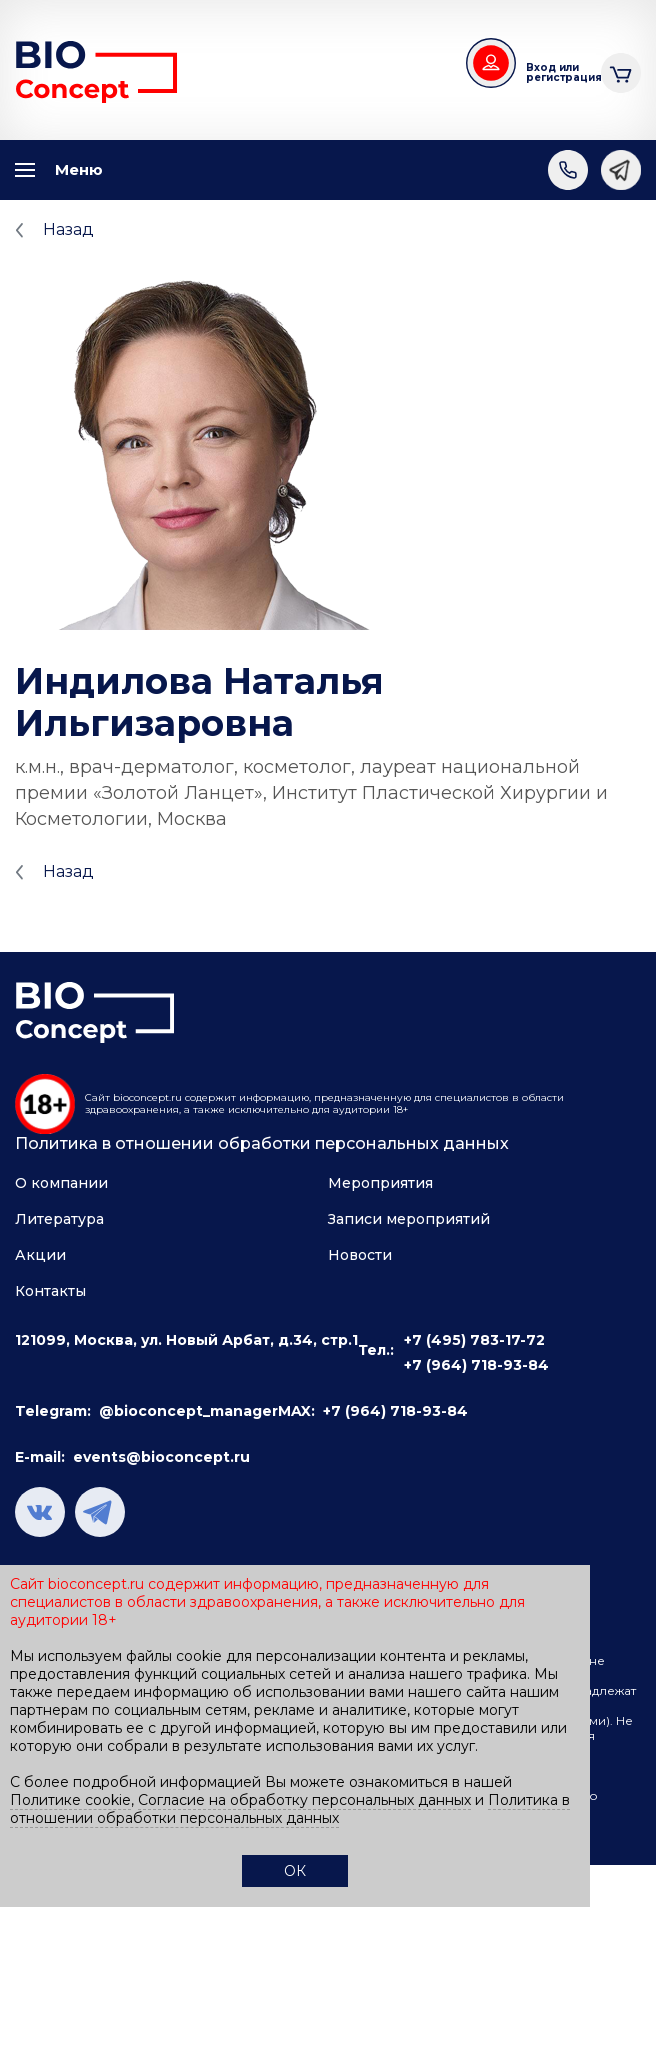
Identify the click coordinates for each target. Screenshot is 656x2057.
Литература (59, 1219)
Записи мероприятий (409, 1219)
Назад (68, 229)
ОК (295, 1871)
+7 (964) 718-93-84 (476, 1365)
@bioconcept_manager (188, 1411)
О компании (61, 1183)
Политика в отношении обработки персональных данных (262, 1143)
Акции (40, 1255)
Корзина (621, 70)
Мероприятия (380, 1183)
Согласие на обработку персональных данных (304, 1800)
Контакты (50, 1291)
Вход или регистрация (556, 72)
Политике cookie (70, 1800)
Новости (360, 1255)
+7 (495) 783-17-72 (474, 1340)
